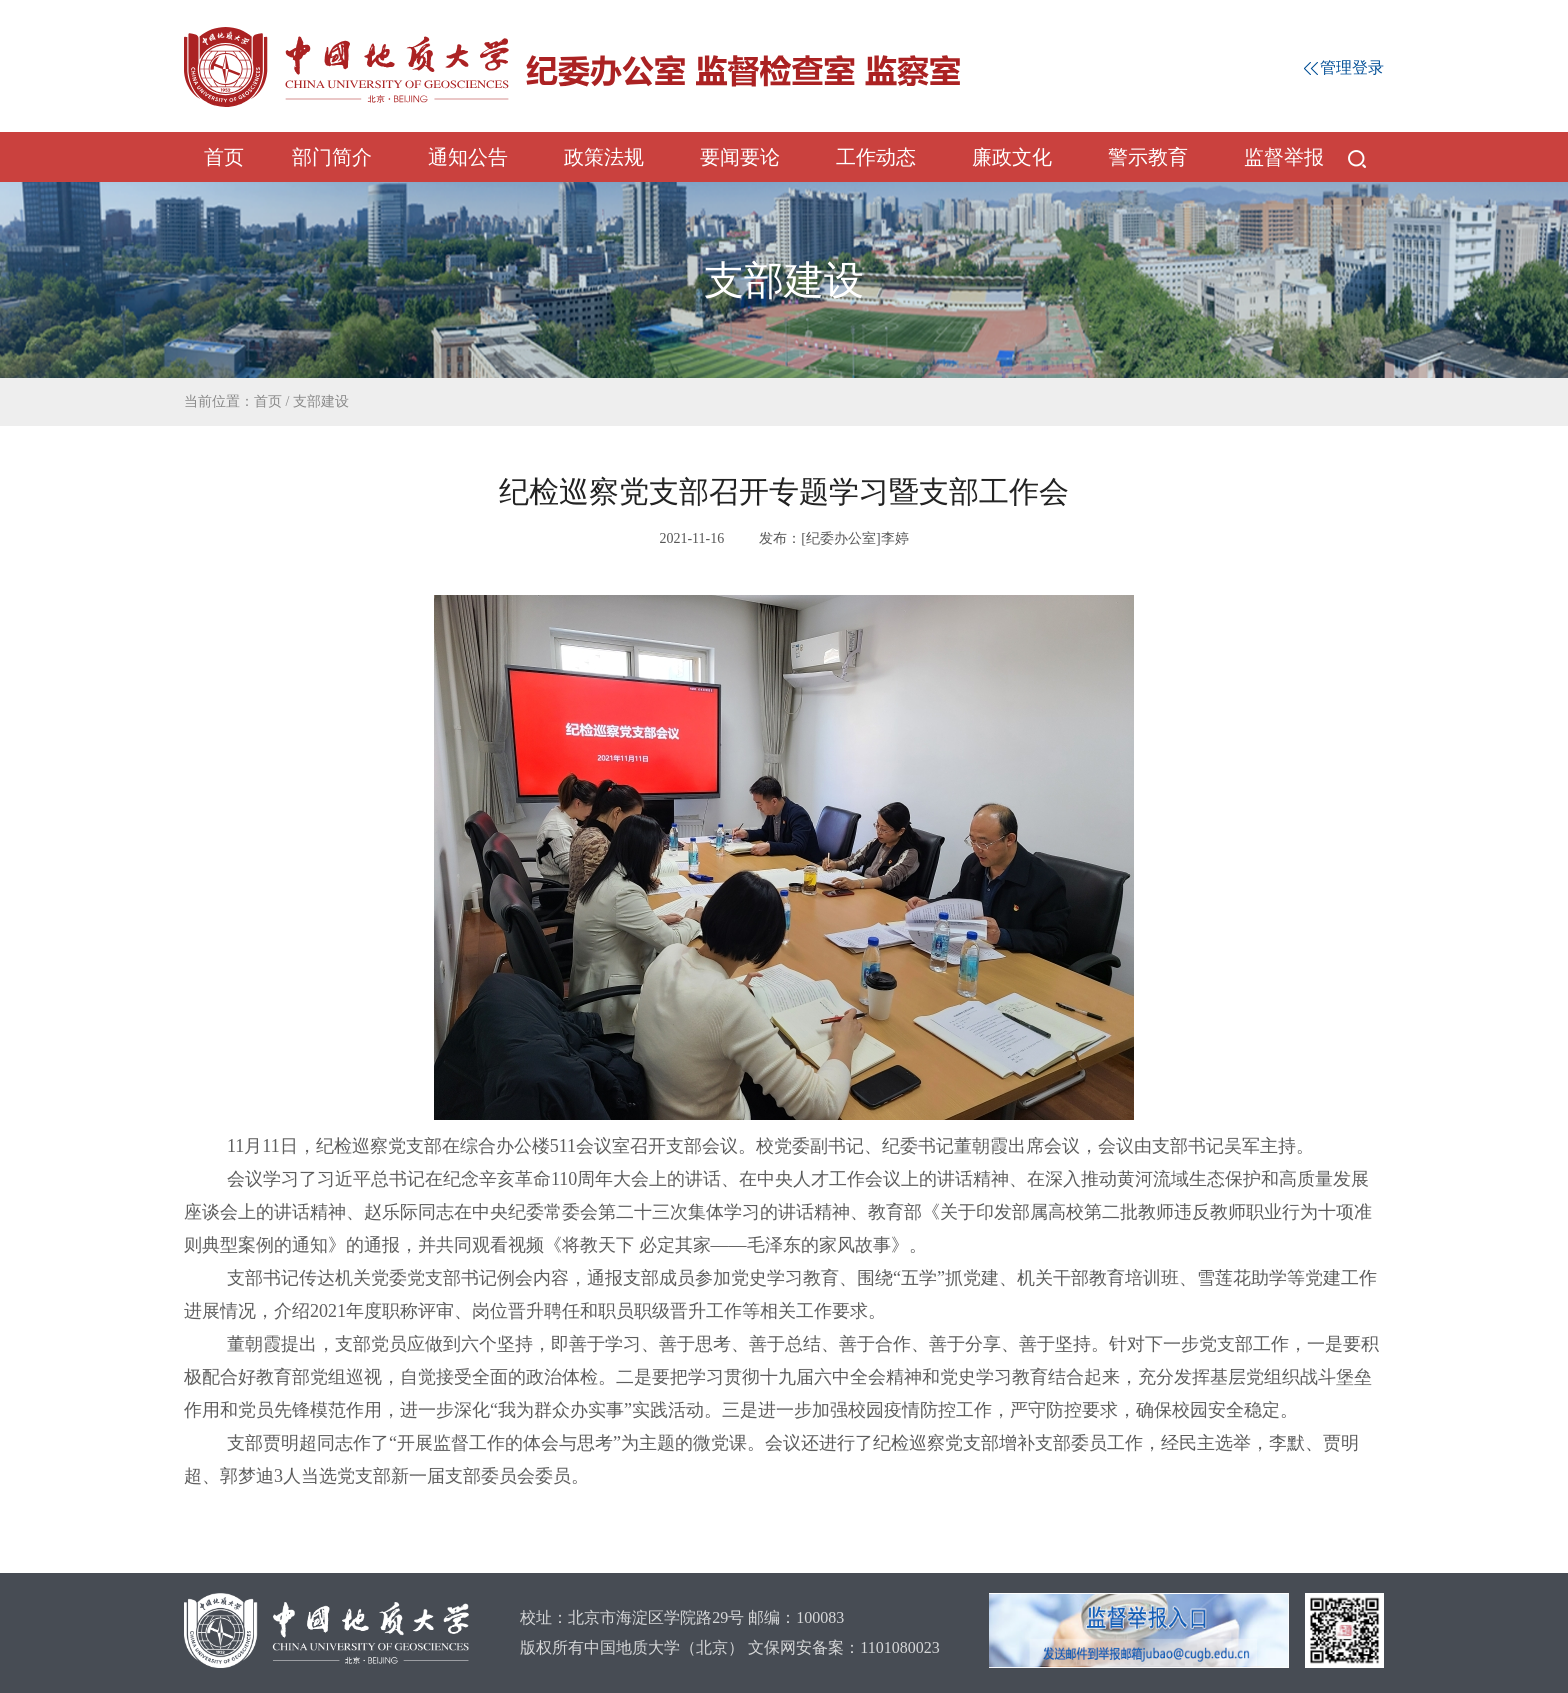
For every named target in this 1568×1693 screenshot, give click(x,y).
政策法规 (604, 157)
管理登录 (1344, 67)
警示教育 (1148, 157)
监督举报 (1284, 157)
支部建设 (321, 401)
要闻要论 (740, 157)
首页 (224, 157)
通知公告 (468, 157)
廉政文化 (1012, 157)
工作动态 (876, 157)
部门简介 (332, 157)
